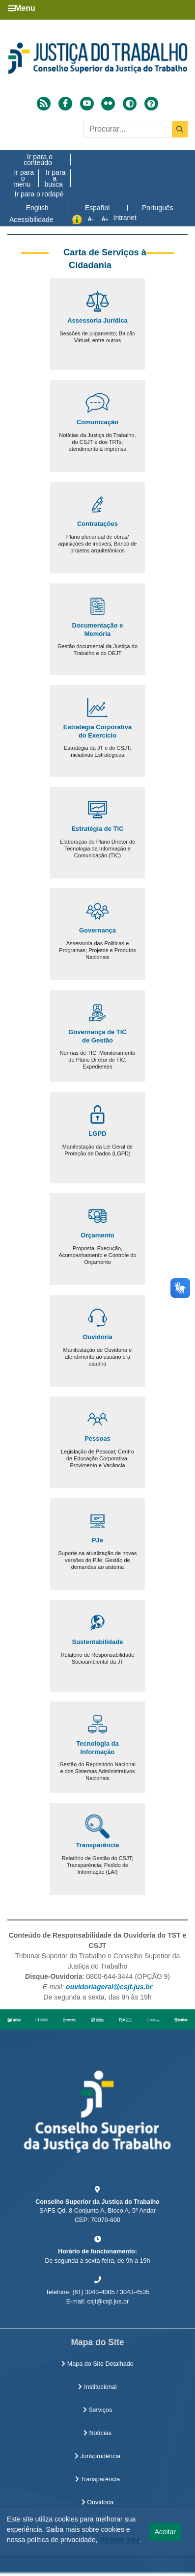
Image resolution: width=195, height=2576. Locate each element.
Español (97, 208)
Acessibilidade (31, 219)
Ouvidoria (97, 2502)
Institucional (97, 2387)
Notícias (97, 2433)
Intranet (125, 217)
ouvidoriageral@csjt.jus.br (109, 1987)
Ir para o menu (23, 178)
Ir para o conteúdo (38, 159)
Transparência (97, 2479)
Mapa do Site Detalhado (97, 2363)
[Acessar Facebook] (65, 103)
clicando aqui (119, 2540)
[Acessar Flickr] (108, 103)
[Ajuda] (151, 103)
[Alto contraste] (130, 103)
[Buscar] (135, 129)
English (37, 208)
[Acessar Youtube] (87, 103)
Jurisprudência (97, 2456)
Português (157, 208)
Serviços (97, 2410)
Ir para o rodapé (39, 194)
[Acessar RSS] (44, 103)
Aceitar (165, 2532)
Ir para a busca (54, 178)
